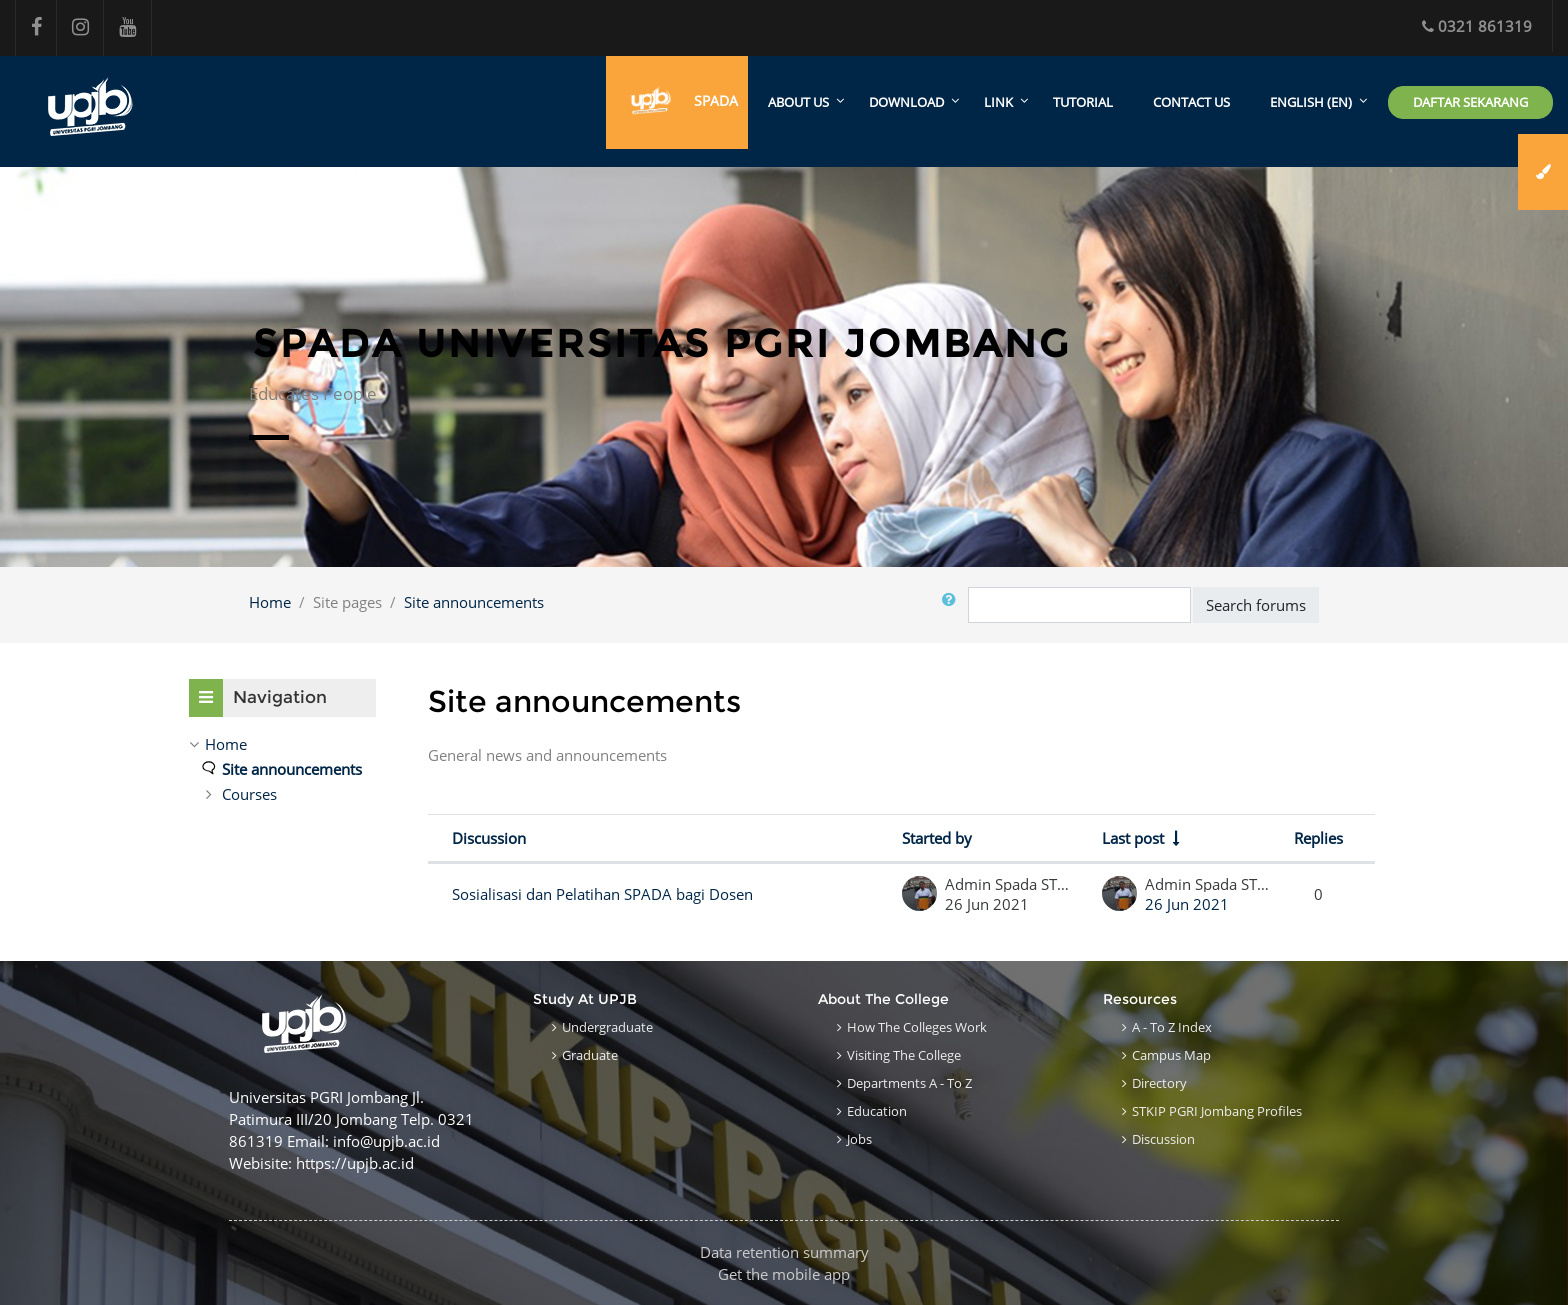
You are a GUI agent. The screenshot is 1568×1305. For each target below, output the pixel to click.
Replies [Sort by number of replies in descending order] (1318, 839)
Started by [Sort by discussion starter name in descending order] (937, 839)
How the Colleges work (917, 1027)
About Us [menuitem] (798, 103)
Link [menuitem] (998, 103)
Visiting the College (904, 1055)
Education (877, 1111)
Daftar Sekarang (1470, 102)
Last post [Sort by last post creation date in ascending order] (1133, 839)
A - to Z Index (1172, 1027)
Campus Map (1171, 1055)
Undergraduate (607, 1027)
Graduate (590, 1055)
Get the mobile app (784, 1274)
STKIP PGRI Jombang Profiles (1217, 1111)
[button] (953, 605)
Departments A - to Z (909, 1083)
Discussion (1163, 1139)
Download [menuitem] (906, 103)
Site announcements (474, 602)
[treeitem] (282, 744)
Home (270, 602)
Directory (1159, 1083)
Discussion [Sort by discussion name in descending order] (489, 839)
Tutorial (1083, 103)
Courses (249, 794)
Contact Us (1191, 103)
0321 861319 (1477, 26)
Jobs (859, 1139)
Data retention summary (784, 1252)
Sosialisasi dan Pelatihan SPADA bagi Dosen (602, 895)
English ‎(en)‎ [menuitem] (1311, 103)
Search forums (1256, 605)
